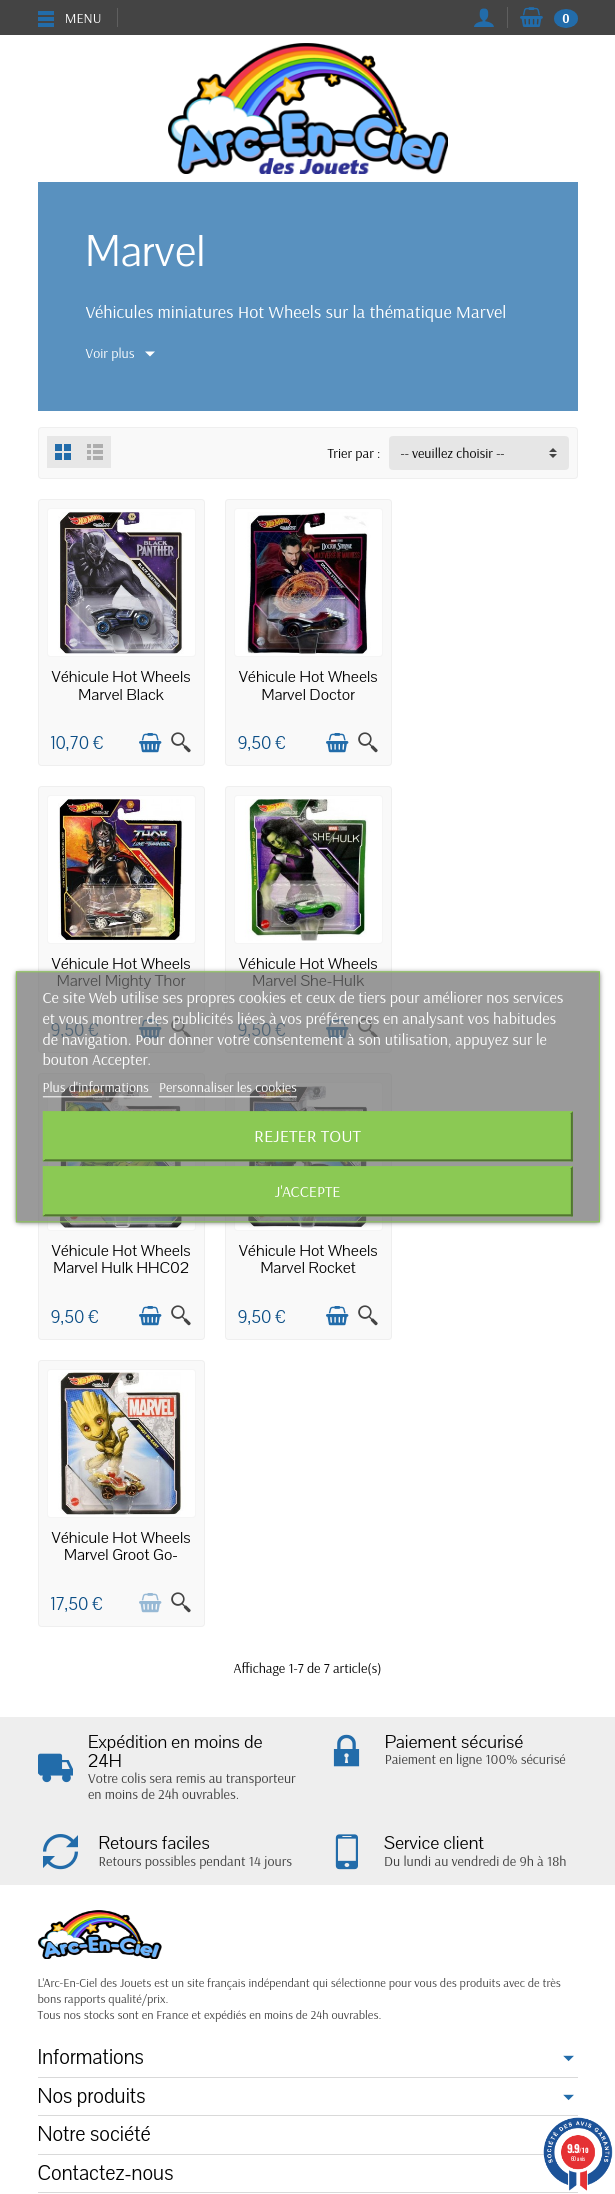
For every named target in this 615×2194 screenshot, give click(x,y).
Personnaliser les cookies (228, 1088)
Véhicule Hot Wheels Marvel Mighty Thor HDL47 (494, 694)
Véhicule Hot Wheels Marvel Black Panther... (120, 694)
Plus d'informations (98, 1088)
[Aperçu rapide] (180, 742)
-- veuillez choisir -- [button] (453, 453)
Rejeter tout (307, 1136)
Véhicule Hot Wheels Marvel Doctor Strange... (307, 694)
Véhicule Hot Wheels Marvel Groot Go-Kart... (120, 1267)
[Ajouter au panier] (149, 742)
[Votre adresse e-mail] (266, 2073)
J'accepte (308, 1192)
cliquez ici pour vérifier (449, 1944)
